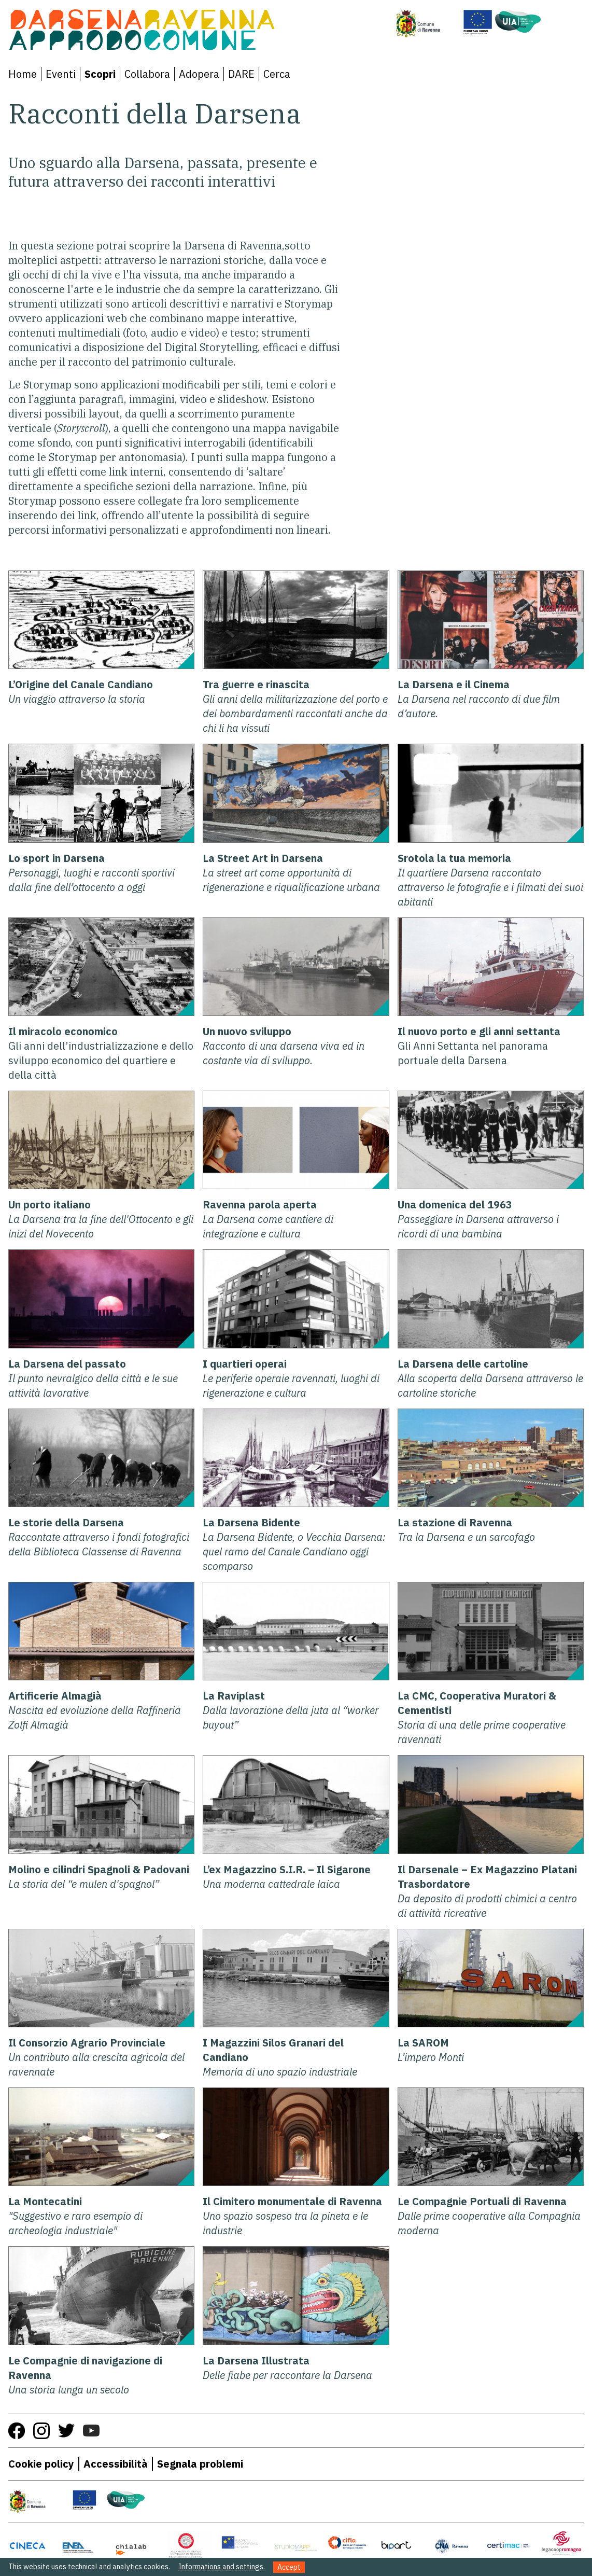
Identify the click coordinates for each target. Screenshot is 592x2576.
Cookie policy (41, 2464)
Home (22, 74)
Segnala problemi (200, 2464)
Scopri (100, 74)
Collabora (147, 74)
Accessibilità (115, 2464)
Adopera (199, 74)
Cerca (276, 74)
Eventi (61, 74)
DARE (241, 74)
